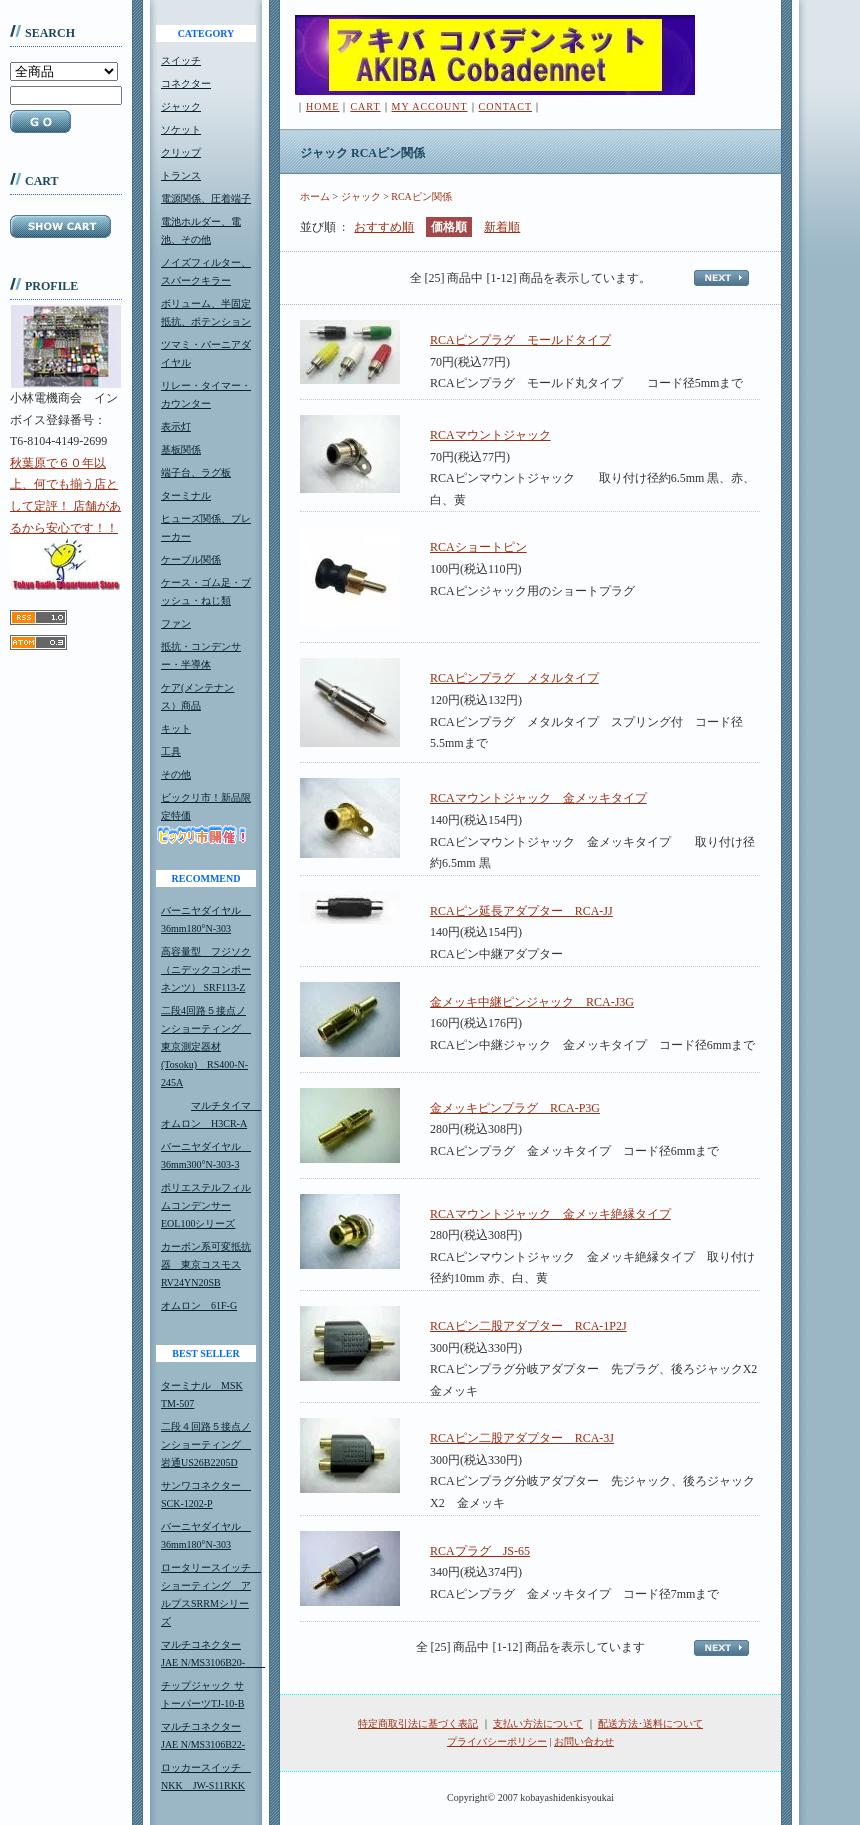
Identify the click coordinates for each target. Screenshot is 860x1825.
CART (365, 106)
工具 (171, 751)
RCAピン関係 (421, 196)
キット (176, 728)
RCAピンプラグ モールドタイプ (520, 340)
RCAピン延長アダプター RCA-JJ (521, 911)
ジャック (181, 106)
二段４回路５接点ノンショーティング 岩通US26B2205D (206, 1444)
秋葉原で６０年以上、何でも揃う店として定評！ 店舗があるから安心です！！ (65, 523)
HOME (322, 106)
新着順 (502, 227)
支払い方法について (538, 1723)
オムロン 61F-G (199, 1305)
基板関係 (181, 449)
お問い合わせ (584, 1741)
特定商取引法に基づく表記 (418, 1723)
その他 (176, 774)
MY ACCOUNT (430, 106)
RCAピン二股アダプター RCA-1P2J (528, 1326)
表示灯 (176, 426)
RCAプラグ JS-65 (480, 1551)
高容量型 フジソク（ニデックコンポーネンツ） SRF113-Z (206, 969)
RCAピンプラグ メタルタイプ (514, 678)
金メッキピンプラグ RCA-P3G (515, 1108)
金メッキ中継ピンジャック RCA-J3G (532, 1002)
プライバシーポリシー (497, 1741)
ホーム (315, 196)
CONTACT (505, 106)
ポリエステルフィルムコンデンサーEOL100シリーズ (206, 1205)
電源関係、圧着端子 (206, 198)
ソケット (181, 129)
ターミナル (186, 495)
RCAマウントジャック (490, 435)
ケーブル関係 (191, 559)
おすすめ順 (384, 227)
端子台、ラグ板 (196, 472)
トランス (181, 175)
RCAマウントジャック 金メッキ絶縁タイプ (550, 1214)
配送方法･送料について (650, 1723)
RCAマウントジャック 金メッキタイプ (538, 798)
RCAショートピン (478, 547)
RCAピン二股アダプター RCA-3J (522, 1438)
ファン (176, 623)
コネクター (186, 83)
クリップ (181, 152)
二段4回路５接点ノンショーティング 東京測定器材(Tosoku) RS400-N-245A (206, 1046)
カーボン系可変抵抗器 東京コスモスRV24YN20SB (206, 1264)
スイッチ (181, 60)
